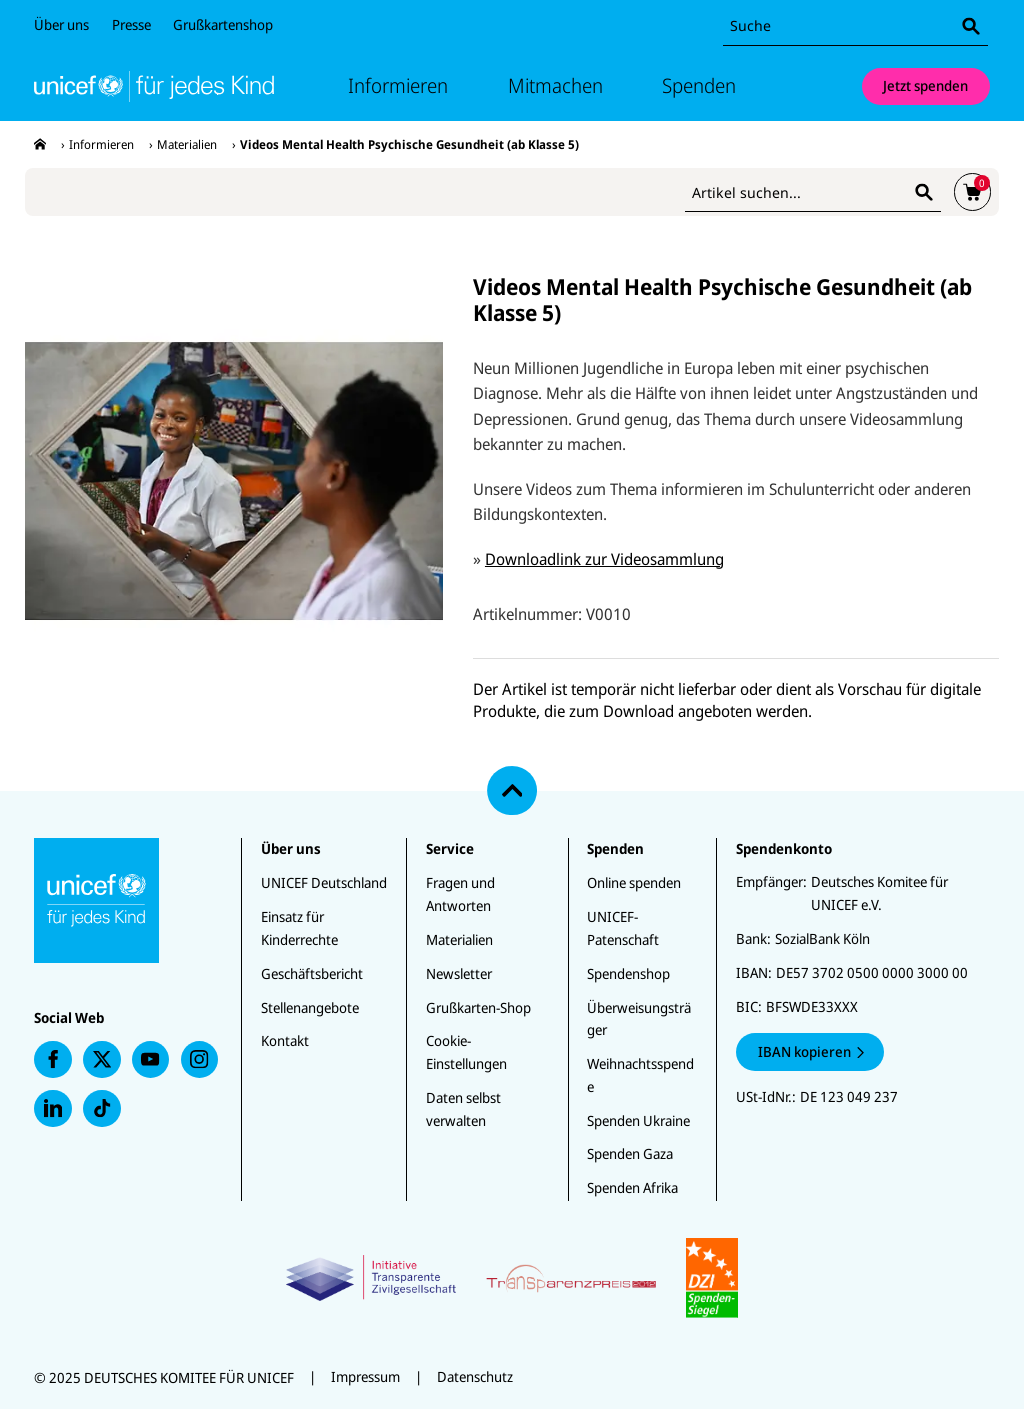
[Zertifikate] (512, 1278)
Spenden (708, 86)
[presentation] (40, 144)
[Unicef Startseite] (154, 86)
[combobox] (855, 26)
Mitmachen (557, 86)
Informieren (390, 86)
